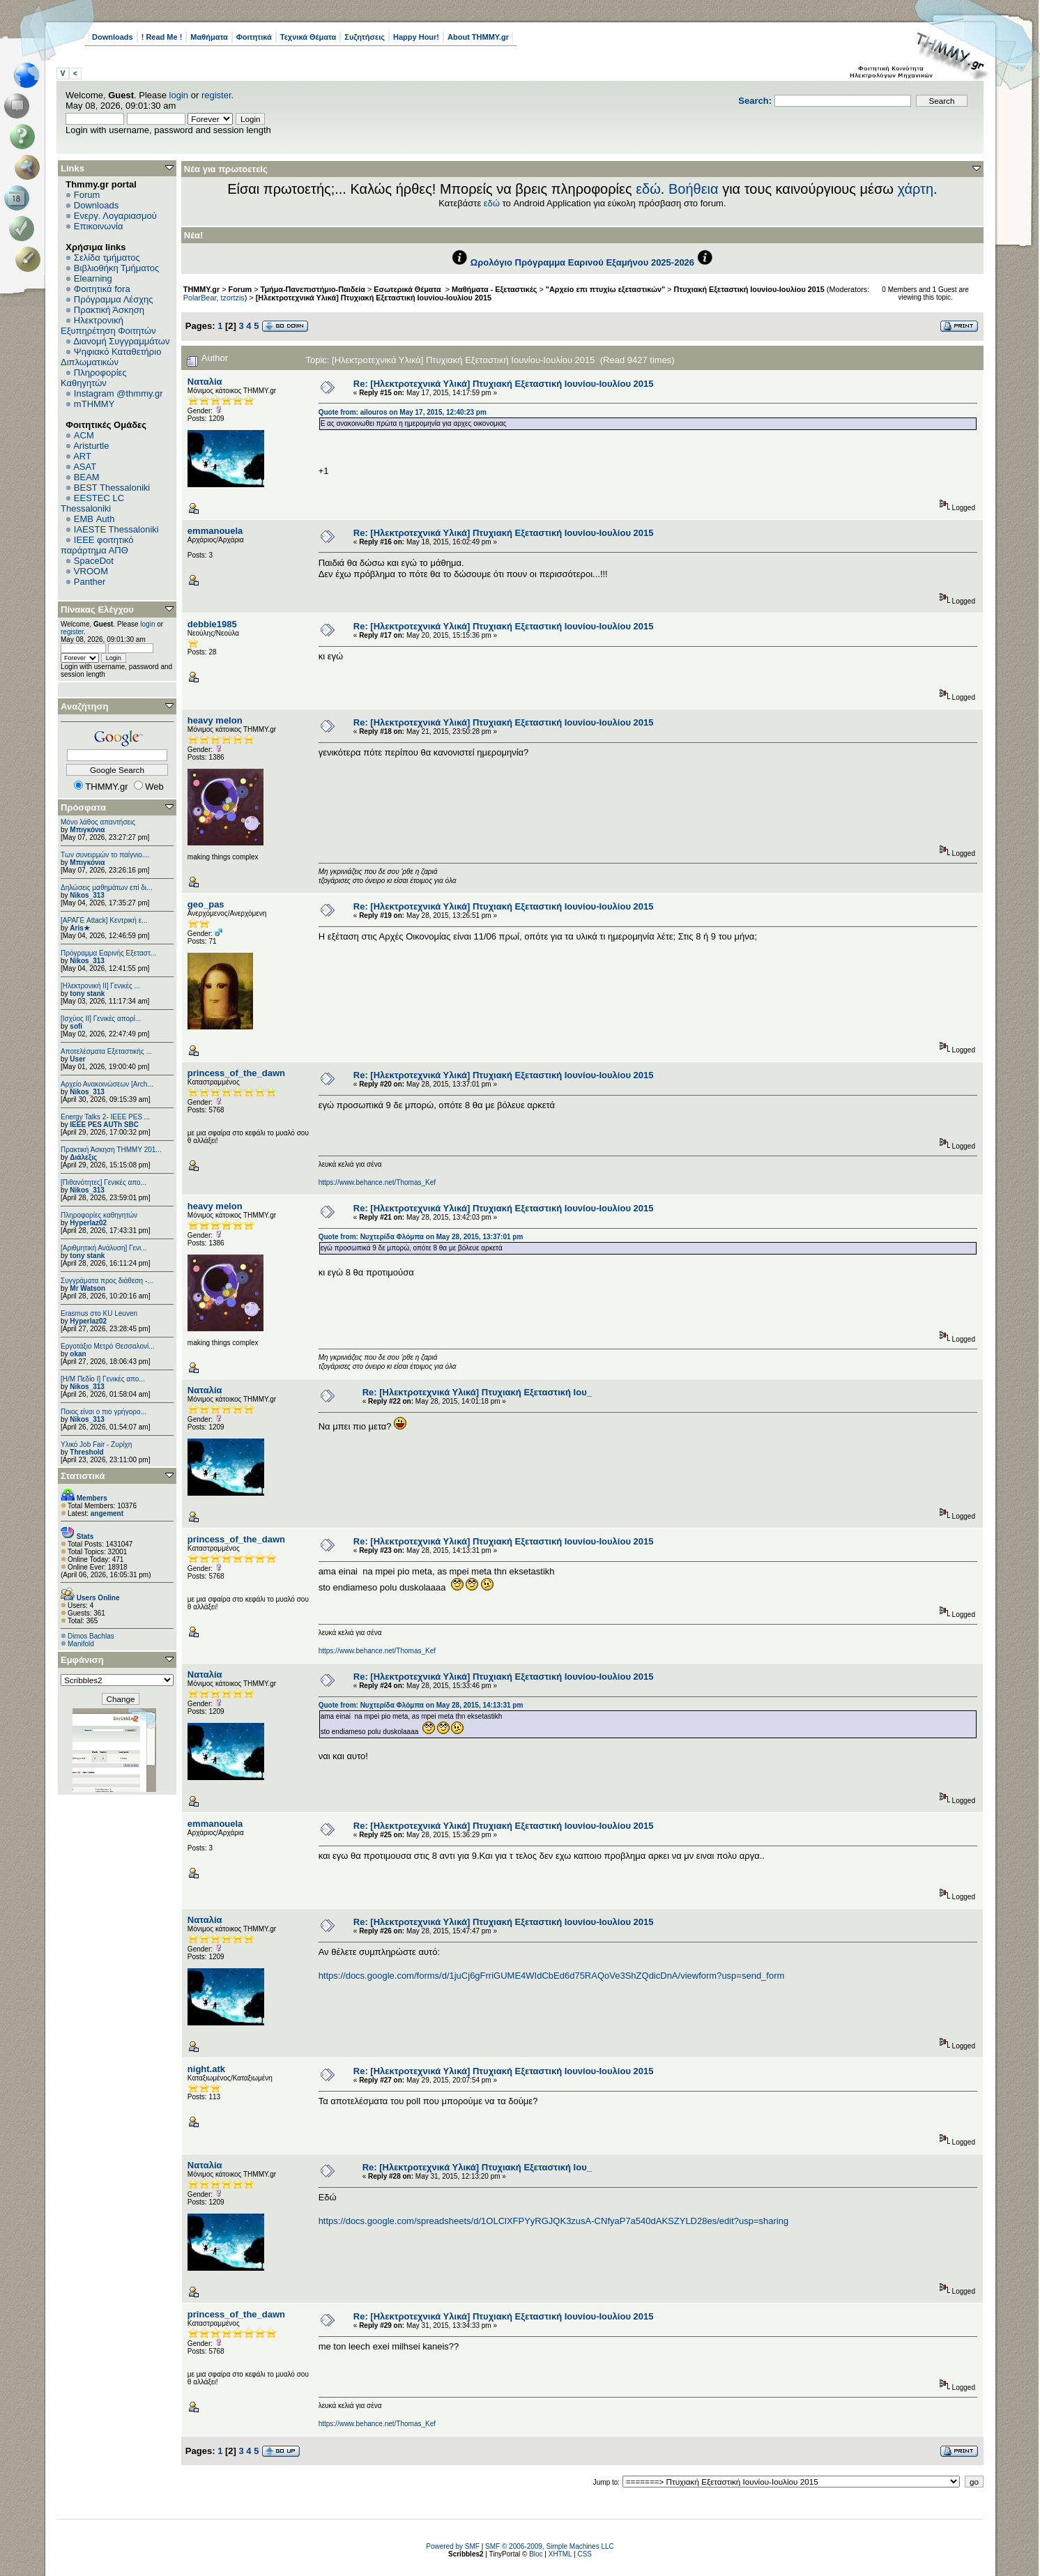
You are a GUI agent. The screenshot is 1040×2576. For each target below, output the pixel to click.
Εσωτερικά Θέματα (408, 289)
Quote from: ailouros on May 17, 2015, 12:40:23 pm (403, 412)
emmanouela (215, 531)
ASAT (84, 466)
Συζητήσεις (364, 37)
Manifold (81, 1644)
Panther (90, 581)
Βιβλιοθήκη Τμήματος (116, 268)
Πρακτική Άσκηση (109, 310)
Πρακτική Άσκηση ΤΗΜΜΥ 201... (111, 1149)
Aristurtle (91, 445)
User (77, 1059)
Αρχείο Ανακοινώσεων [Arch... (107, 1084)
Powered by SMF (453, 2546)
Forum (87, 195)
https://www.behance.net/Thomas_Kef (377, 1182)
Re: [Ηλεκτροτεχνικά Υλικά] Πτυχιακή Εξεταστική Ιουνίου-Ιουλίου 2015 (503, 383)
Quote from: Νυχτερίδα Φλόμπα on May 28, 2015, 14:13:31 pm (421, 1705)
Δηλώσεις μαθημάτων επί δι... (106, 887)
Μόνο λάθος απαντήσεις (98, 822)
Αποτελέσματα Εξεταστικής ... (106, 1051)
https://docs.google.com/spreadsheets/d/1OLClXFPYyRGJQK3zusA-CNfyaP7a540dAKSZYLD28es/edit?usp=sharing (554, 2221)
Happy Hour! (416, 37)
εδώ (648, 189)
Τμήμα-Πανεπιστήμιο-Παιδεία (313, 289)
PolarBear (200, 297)
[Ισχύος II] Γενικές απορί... (101, 1018)
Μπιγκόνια (87, 830)
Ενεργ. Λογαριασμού (115, 215)
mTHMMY (94, 404)
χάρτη (915, 189)
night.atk (206, 2069)
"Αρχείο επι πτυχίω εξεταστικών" (605, 289)
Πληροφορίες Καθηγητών (94, 377)
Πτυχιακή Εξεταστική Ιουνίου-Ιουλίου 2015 (749, 289)
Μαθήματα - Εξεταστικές (494, 289)
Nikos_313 (87, 895)
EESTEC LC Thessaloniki (92, 503)
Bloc (535, 2554)
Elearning (93, 278)
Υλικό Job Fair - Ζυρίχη (96, 1444)
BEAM (87, 477)
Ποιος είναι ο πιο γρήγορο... (103, 1412)
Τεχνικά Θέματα (308, 37)
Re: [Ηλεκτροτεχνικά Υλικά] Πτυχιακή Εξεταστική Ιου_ (477, 1392)
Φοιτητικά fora (102, 289)
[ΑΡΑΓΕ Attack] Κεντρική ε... (104, 920)
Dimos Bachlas (91, 1636)
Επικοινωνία (98, 226)
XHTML (560, 2554)
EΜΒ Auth (94, 519)
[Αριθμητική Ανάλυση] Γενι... (104, 1248)
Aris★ (79, 928)
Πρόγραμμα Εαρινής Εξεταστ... (108, 953)
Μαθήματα (208, 37)
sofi (76, 1026)
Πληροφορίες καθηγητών (99, 1215)
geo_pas (206, 904)
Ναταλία (205, 381)
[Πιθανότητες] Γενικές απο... (103, 1182)
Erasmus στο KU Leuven (99, 1313)
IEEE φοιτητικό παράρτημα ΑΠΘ (97, 545)
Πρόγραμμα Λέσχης (113, 299)
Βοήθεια (693, 189)
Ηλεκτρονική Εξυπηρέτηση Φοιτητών (108, 325)
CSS (584, 2554)
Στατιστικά (83, 1476)
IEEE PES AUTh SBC (104, 1124)
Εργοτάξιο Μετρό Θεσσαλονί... (108, 1346)
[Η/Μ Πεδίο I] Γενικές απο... (103, 1379)
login (178, 95)
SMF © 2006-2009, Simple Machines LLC (549, 2546)
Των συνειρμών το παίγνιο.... (105, 855)
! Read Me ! (162, 37)
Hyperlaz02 (88, 1223)
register (216, 95)
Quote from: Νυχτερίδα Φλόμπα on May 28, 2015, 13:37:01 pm (421, 1237)
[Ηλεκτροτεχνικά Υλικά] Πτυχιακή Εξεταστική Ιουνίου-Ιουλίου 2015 (373, 297)
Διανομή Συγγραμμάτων (121, 341)
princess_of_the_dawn (236, 1073)
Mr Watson (87, 1288)
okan (78, 1354)
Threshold (86, 1452)
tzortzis (232, 297)
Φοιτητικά (254, 37)
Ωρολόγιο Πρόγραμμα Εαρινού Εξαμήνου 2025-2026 (582, 262)
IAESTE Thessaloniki (116, 529)
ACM (84, 435)
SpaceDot (94, 560)
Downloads (112, 37)
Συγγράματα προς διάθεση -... (107, 1281)
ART (82, 456)
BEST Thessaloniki (112, 487)
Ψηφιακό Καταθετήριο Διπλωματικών (111, 356)
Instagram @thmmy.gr (118, 393)
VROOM (91, 571)
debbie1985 (212, 624)
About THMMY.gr (478, 37)
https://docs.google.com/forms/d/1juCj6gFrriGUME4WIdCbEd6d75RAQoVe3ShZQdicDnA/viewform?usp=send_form (552, 1975)
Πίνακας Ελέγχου (97, 609)
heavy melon (215, 720)
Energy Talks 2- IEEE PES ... (105, 1117)
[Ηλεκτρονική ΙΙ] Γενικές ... (100, 986)
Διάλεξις (83, 1157)
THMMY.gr (201, 289)
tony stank (87, 993)
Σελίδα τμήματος (107, 257)
